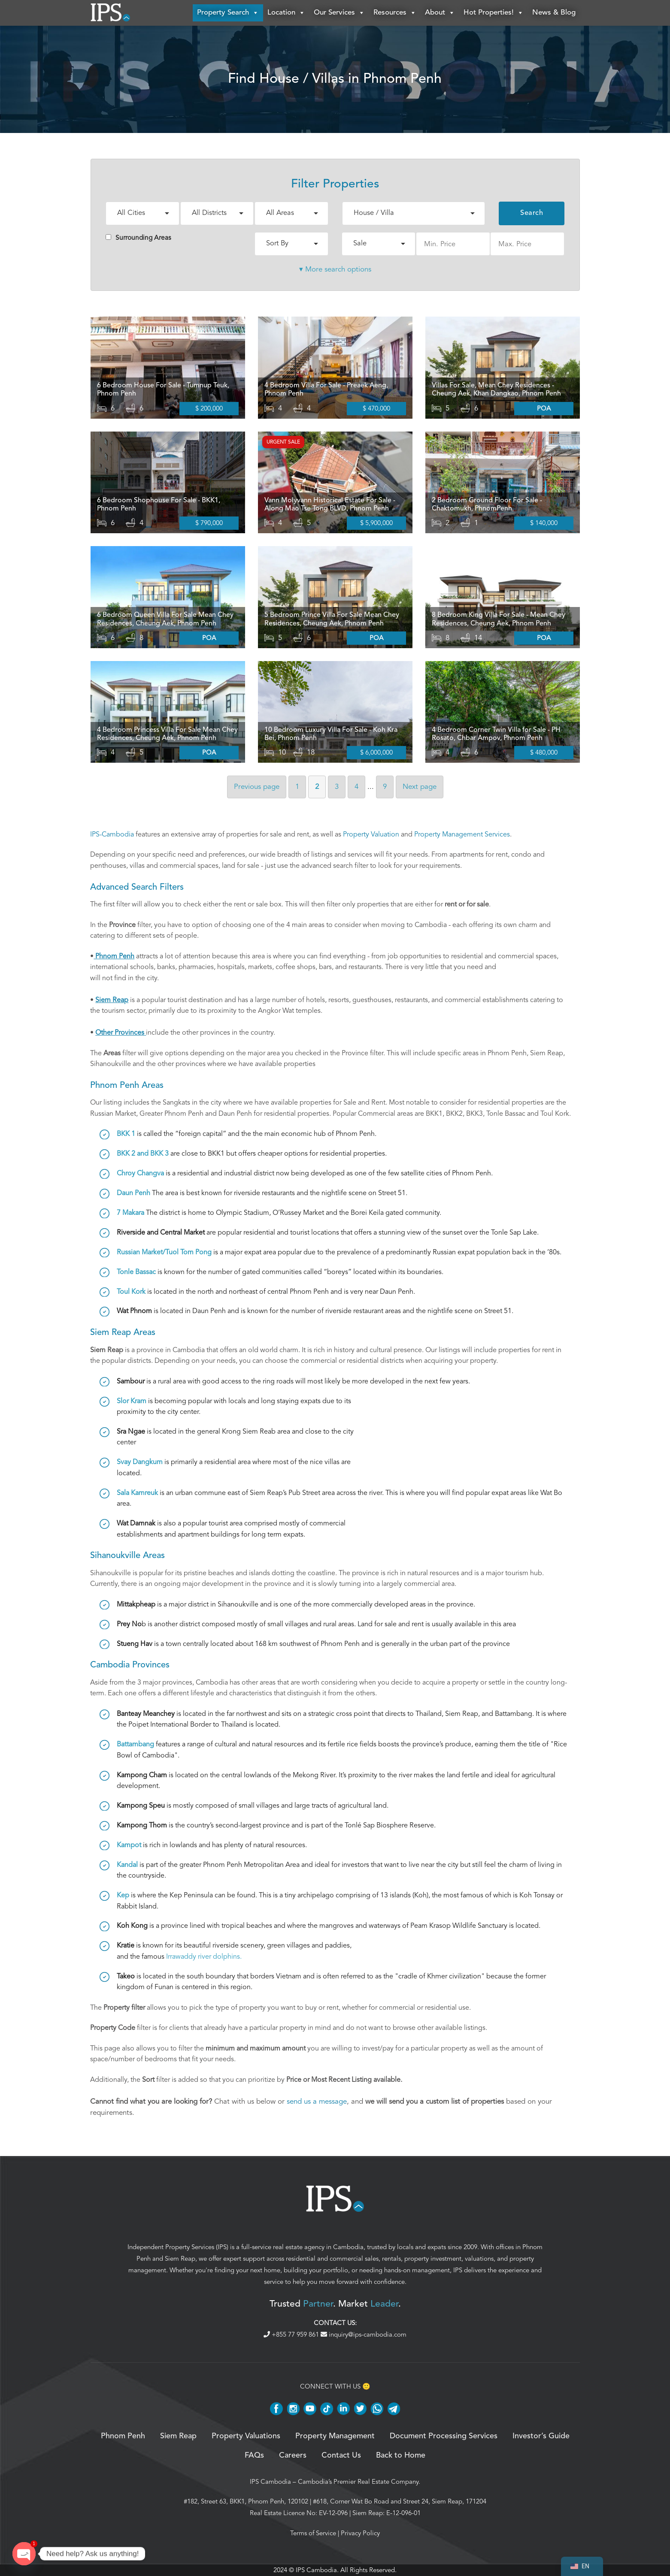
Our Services (339, 12)
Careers (292, 2455)
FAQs (254, 2455)
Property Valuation (371, 834)
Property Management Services (462, 834)
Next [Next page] (420, 786)
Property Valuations (246, 2436)
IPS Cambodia (270, 2481)
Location (286, 12)
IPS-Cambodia (112, 834)
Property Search (228, 12)
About (440, 12)
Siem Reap (180, 2258)
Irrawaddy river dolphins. (204, 1956)
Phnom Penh (123, 2436)
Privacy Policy (360, 2533)
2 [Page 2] (317, 786)
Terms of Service (313, 2533)
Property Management (335, 2436)
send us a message (317, 2101)
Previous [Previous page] (256, 786)
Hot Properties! (494, 12)
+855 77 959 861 (292, 2334)
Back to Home (400, 2455)
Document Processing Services (443, 2436)
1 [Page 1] (297, 786)
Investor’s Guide (541, 2436)
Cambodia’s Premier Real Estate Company (358, 2481)
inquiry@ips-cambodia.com (363, 2334)
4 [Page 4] (356, 786)
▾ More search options (335, 269)
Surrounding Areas (138, 238)
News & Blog (554, 12)
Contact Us (341, 2455)
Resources (394, 12)
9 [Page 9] (385, 786)
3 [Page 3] (337, 786)
